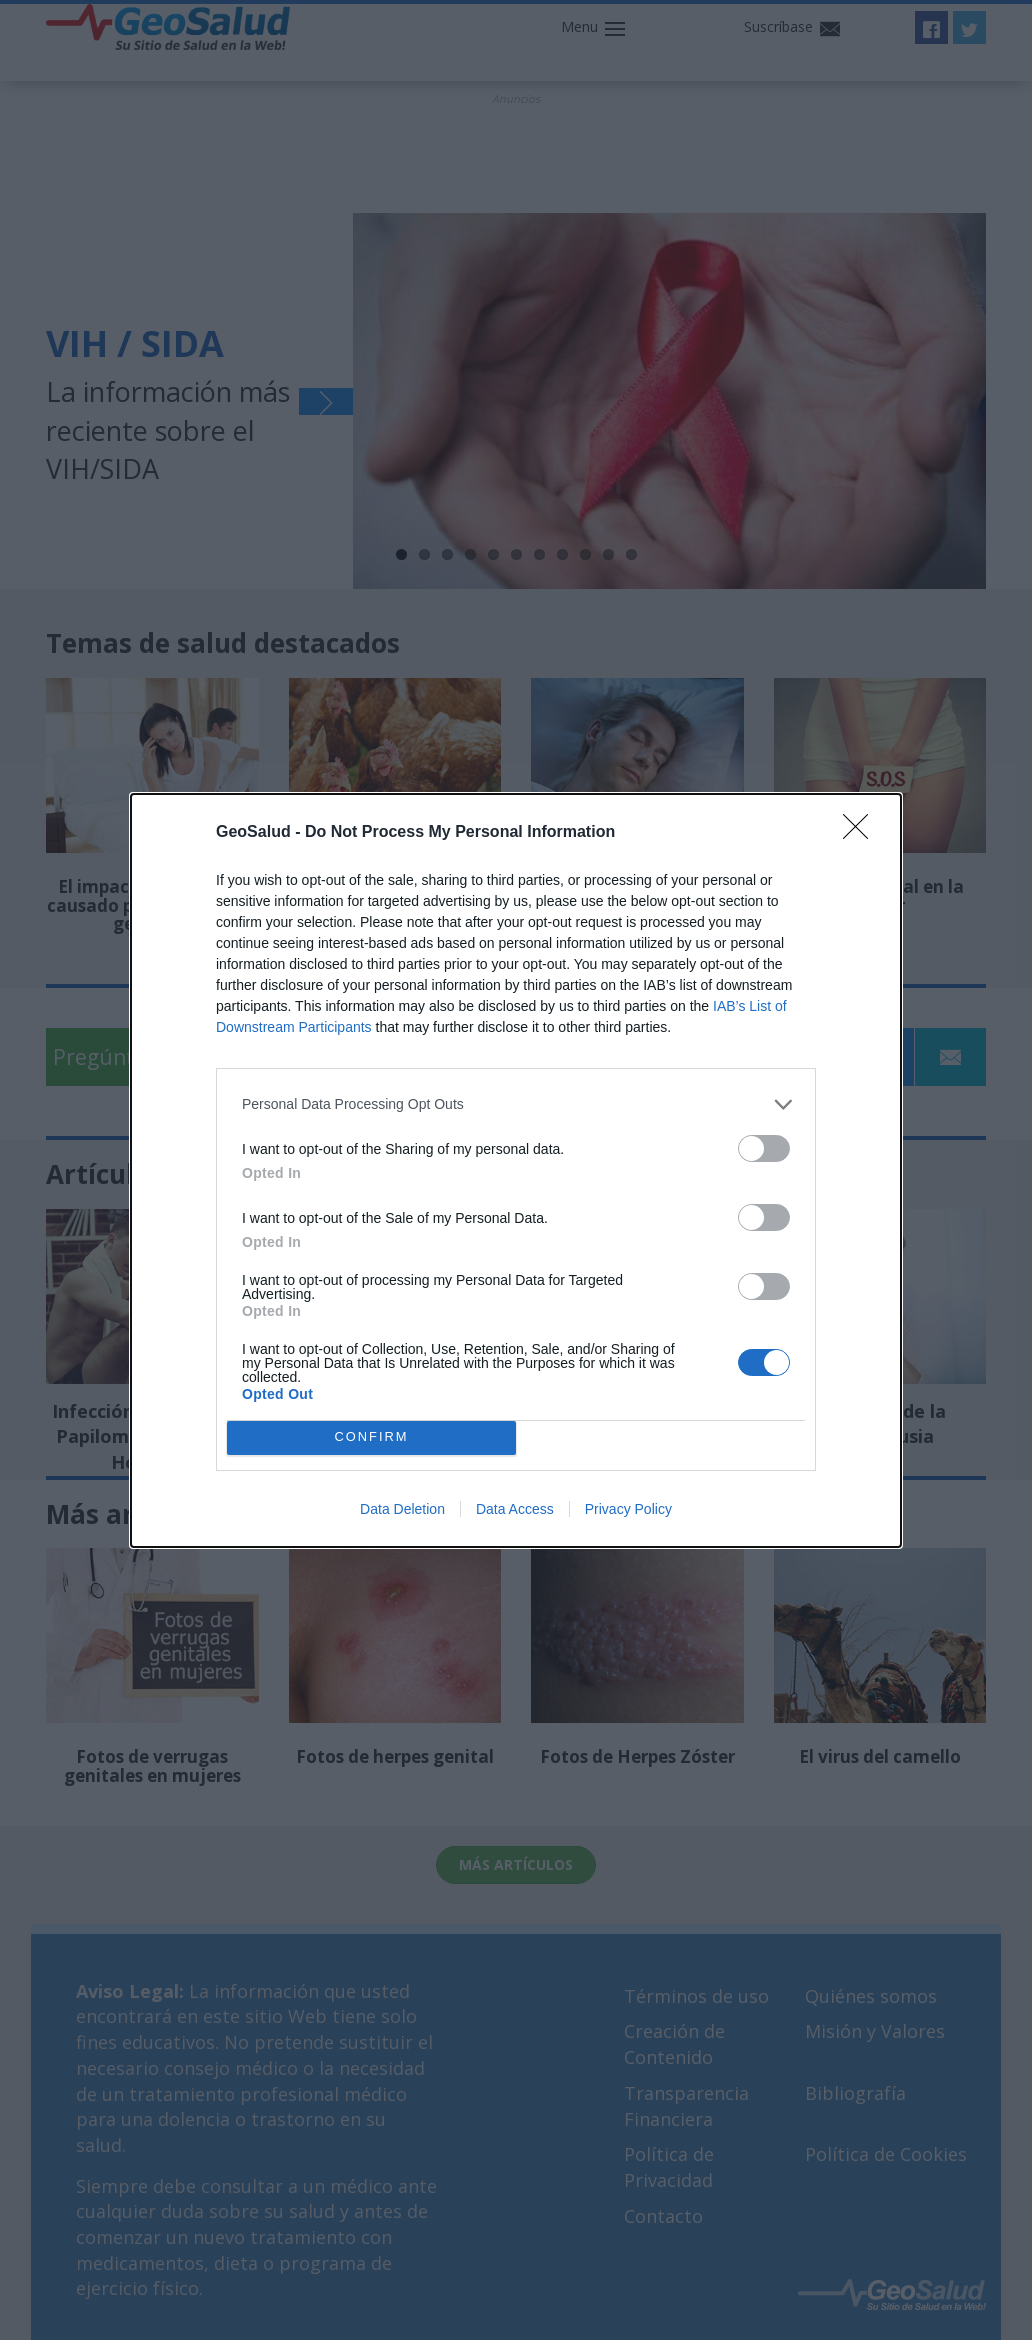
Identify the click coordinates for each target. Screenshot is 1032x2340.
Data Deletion (402, 1509)
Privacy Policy (628, 1509)
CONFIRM (371, 1436)
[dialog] (516, 1170)
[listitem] (516, 1104)
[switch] (764, 1148)
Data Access (515, 1509)
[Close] (862, 833)
